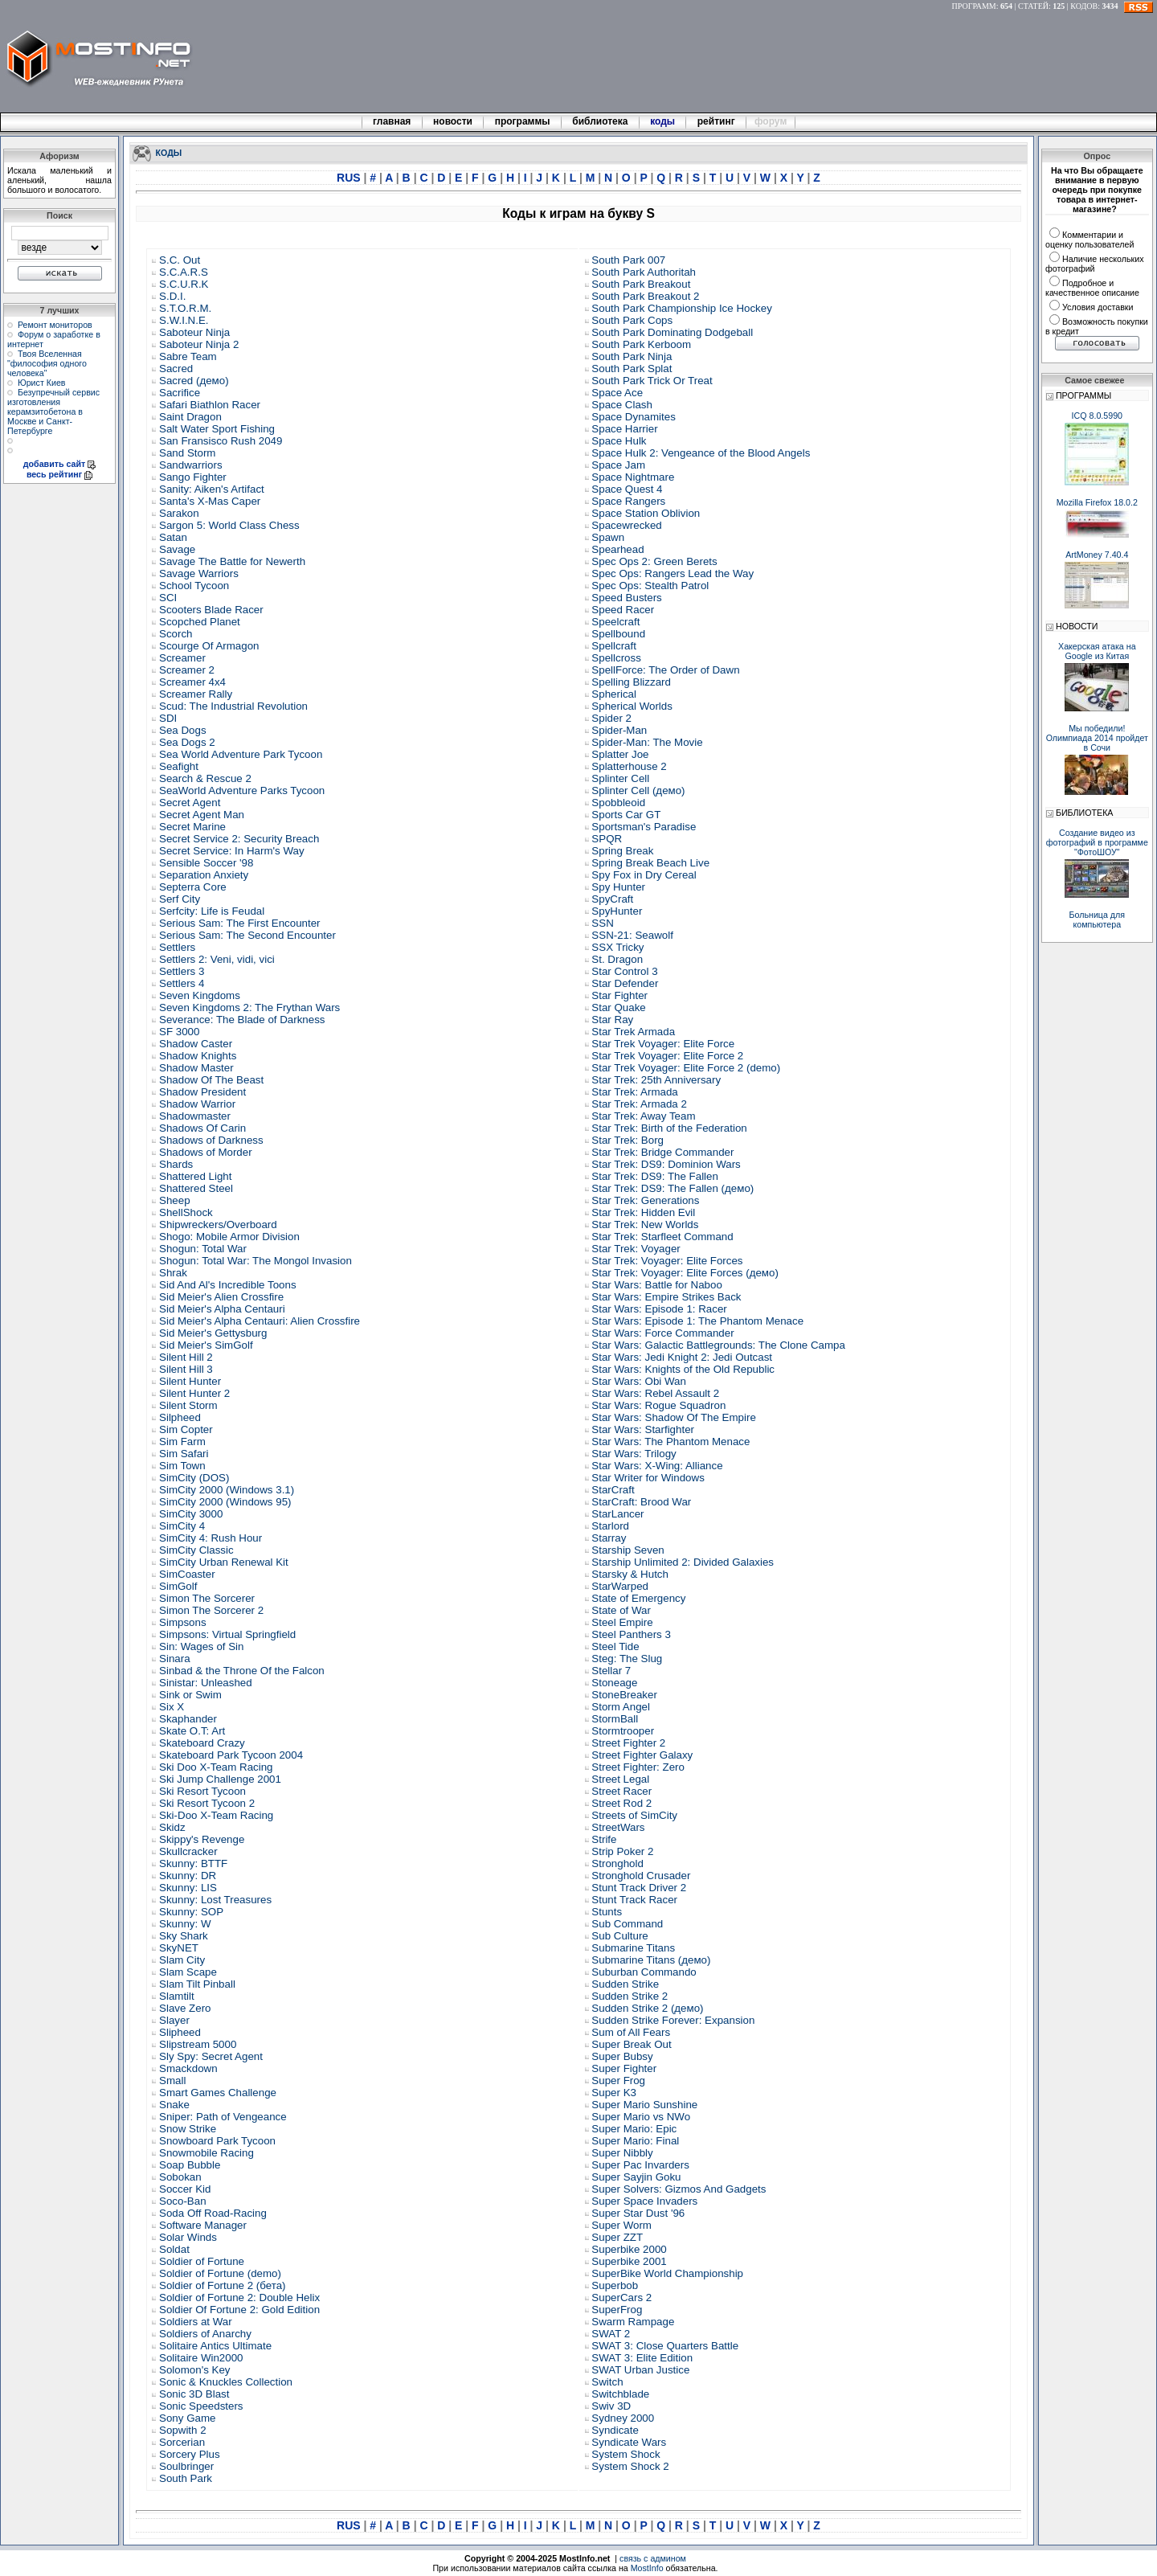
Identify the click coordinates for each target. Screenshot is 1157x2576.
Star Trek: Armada (634, 1092)
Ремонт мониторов (55, 325)
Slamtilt (176, 1996)
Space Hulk (618, 441)
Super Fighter (623, 2068)
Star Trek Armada (633, 1032)
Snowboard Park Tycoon (217, 2141)
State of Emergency (638, 1598)
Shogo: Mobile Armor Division (229, 1237)
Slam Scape (188, 1972)
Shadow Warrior (197, 1104)
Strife (603, 1839)
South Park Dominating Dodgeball (672, 332)
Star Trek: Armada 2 (639, 1104)
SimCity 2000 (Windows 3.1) (226, 1490)
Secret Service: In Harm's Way (232, 851)
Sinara (174, 1658)
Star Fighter (619, 995)
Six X (171, 1707)
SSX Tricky (617, 947)
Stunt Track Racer (634, 1900)
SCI (168, 598)
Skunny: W (185, 1924)
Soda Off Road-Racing (213, 2213)
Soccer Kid (185, 2189)
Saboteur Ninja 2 (199, 344)
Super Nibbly (621, 2153)
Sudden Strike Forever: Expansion (672, 2020)
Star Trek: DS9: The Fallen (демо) (672, 1188)
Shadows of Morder (205, 1152)
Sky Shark (183, 1936)
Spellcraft (613, 646)
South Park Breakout (640, 284)
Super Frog (618, 2080)
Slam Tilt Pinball (197, 1984)
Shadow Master (196, 1068)
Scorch (175, 634)
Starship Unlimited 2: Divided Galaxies (682, 1562)
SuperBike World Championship (667, 2273)
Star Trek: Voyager (635, 1249)
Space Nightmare (632, 477)
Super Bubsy (621, 2056)
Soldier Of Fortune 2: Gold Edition (239, 2310)
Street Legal (620, 1779)
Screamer (182, 658)
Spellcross (615, 658)
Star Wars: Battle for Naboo (656, 1285)
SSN (602, 923)
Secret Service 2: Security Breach (239, 839)
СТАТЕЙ (1033, 6)
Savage (177, 549)
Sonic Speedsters (201, 2406)
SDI (168, 718)
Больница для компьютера (1097, 919)
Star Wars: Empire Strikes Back (666, 1297)
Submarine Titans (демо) (650, 1960)
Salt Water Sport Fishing (217, 429)
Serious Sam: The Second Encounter (247, 935)
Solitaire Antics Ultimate (215, 2346)
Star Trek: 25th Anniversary (656, 1080)
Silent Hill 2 (186, 1357)
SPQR (606, 839)
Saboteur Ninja (194, 332)
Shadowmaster (195, 1116)
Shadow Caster (195, 1044)
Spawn (607, 537)
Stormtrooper (622, 1731)
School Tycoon (194, 585)
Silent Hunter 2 (194, 1393)
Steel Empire (621, 1622)
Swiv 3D (611, 2406)
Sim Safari (183, 1454)
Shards (176, 1164)
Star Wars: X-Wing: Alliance (656, 1466)
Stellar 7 (611, 1671)
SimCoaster (187, 1574)
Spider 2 (611, 718)
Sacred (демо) (194, 381)
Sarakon (179, 513)
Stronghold (617, 1863)
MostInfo (647, 2568)
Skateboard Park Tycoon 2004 (231, 1755)
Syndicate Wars (628, 2442)
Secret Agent (189, 803)
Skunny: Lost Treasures (215, 1900)
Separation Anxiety (203, 875)
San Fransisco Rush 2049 (220, 441)
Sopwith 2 (182, 2430)
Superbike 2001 (628, 2261)
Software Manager (203, 2225)
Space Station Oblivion (645, 513)
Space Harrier (624, 429)
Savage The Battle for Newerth (232, 561)
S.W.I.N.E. (183, 320)
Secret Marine (192, 827)
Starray (608, 1538)
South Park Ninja (631, 356)
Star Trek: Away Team (643, 1116)
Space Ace (617, 393)
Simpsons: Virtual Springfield (227, 1634)
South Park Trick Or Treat (651, 381)
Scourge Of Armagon (209, 646)
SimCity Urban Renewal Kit (223, 1562)
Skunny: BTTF (193, 1863)
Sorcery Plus (189, 2454)
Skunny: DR (187, 1876)
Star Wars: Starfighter (642, 1429)
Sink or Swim (190, 1695)
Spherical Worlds (632, 706)
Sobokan (180, 2177)
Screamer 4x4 (192, 682)
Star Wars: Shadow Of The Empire (673, 1417)
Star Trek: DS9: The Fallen (654, 1176)
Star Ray (612, 1020)
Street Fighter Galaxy (642, 1755)
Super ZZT (617, 2237)
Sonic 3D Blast (194, 2394)
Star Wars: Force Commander (662, 1333)
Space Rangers (628, 501)
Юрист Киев (42, 382)
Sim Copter (186, 1429)
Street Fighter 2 (628, 1743)
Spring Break (622, 851)
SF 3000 (179, 1032)
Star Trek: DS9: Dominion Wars (665, 1164)
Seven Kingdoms (199, 995)
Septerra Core (193, 887)
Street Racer (621, 1791)
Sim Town (182, 1466)
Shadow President (202, 1092)
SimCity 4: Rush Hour (210, 1538)
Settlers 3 (181, 971)
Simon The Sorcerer (207, 1598)
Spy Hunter (618, 887)
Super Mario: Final (635, 2141)
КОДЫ (169, 152)
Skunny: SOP (191, 1912)
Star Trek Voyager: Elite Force (662, 1044)
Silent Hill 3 (186, 1369)
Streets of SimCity (634, 1815)
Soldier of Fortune (201, 2261)
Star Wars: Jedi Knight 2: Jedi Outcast (681, 1357)
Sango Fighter (193, 477)
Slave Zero (185, 2008)
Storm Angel (620, 1707)
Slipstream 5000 (197, 2044)
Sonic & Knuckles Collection (225, 2382)
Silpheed (180, 1417)
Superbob (614, 2285)
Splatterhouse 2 (628, 766)
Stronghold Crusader (640, 1876)
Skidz (172, 1827)
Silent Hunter (190, 1381)
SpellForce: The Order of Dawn (665, 670)
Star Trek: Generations (645, 1200)
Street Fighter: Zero (638, 1767)
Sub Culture (619, 1936)
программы (522, 121)
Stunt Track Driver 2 (638, 1888)
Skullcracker (188, 1851)
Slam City (182, 1960)
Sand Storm (187, 453)
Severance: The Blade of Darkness (242, 1020)
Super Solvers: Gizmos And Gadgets (678, 2189)
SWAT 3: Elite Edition (642, 2358)
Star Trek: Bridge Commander (662, 1152)
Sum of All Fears (630, 2032)
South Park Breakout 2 (645, 296)
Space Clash (621, 405)
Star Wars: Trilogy (633, 1454)
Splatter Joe (619, 754)
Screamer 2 (187, 670)
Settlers (177, 947)
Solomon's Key (194, 2370)
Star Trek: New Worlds (644, 1224)
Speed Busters (626, 598)
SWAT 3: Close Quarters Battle (664, 2346)
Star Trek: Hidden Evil (643, 1212)
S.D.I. (172, 296)
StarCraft (612, 1490)
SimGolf (178, 1586)
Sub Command (627, 1924)
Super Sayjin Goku (636, 2177)
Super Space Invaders (644, 2201)
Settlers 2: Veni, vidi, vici (217, 959)
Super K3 (613, 2093)
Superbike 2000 (628, 2249)
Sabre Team (188, 356)
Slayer (174, 2020)
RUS (350, 177)
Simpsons (182, 1622)
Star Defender (624, 983)
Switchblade (620, 2394)
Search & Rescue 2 (205, 778)
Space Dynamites (633, 417)
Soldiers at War (195, 2322)
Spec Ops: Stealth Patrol (650, 585)
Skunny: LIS (188, 1888)
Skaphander (188, 1719)
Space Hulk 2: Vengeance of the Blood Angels (700, 453)
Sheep (174, 1200)
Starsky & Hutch (629, 1574)
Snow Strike (187, 2129)
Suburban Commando (643, 1972)
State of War (621, 1610)
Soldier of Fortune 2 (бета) (222, 2285)
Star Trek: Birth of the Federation (668, 1128)
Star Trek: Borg (627, 1140)
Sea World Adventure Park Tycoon (240, 754)
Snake (174, 2105)
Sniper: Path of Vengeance (223, 2117)
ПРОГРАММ (974, 6)
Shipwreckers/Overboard (218, 1224)
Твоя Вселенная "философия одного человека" (47, 363)
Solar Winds (188, 2237)
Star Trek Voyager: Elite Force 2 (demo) (685, 1068)
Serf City (179, 899)
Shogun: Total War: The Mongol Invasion (255, 1261)
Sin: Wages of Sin (201, 1646)
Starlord (610, 1526)
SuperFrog (616, 2310)
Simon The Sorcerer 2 (211, 1610)
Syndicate (615, 2430)
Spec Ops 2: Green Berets (654, 561)
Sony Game (187, 2418)
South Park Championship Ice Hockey (681, 308)
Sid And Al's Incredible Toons (227, 1285)
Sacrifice (179, 393)
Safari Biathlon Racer (209, 405)
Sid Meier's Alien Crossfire (221, 1297)
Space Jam (618, 465)
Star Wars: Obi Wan (638, 1381)
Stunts (606, 1912)
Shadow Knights (197, 1056)
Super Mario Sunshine (644, 2105)
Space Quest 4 (626, 489)
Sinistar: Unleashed (205, 1683)
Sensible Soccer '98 (206, 863)
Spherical (613, 694)
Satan (173, 537)
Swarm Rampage (632, 2322)
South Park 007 (628, 260)
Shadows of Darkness (211, 1140)
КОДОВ (1084, 6)
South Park (185, 2478)
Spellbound (618, 634)
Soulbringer (186, 2466)
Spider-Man (619, 730)
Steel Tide (615, 1646)
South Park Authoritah (643, 272)
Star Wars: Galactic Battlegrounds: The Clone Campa (718, 1345)
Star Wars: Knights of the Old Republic (683, 1369)
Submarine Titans (633, 1948)
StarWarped (619, 1586)
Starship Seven (627, 1550)
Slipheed (180, 2032)
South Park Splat (631, 368)
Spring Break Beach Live (650, 863)
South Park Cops (632, 320)
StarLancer (617, 1514)
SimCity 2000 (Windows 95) (225, 1502)
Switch (607, 2382)
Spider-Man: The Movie (646, 742)
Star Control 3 (624, 971)
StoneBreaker (624, 1695)
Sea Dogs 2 (187, 742)
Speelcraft (615, 622)
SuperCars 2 (621, 2297)
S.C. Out (179, 260)
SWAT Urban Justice (640, 2370)
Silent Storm (188, 1405)
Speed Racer (622, 610)
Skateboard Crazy (202, 1743)
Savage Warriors (199, 573)
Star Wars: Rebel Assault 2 (655, 1393)
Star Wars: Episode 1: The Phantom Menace (697, 1321)
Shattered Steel (196, 1188)
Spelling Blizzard (631, 682)
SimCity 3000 (191, 1514)
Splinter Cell (620, 778)
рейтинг (717, 121)
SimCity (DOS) (194, 1478)
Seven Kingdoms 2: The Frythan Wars (249, 1007)
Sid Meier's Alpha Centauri (222, 1309)
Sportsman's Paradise (643, 827)
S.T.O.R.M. (185, 308)
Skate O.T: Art (192, 1731)
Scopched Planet (199, 622)
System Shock (625, 2454)
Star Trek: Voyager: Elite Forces (666, 1261)
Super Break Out (631, 2044)
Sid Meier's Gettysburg (213, 1333)
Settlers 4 (181, 983)
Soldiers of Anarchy (205, 2334)
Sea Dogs (182, 730)
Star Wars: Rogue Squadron (658, 1405)
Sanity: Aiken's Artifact (211, 489)
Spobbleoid (618, 803)
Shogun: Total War (203, 1249)
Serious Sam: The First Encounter (240, 923)
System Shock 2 (629, 2466)
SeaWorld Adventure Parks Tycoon (242, 790)
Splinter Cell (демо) (638, 790)
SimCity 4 (182, 1526)
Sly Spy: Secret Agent (211, 2056)
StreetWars (617, 1827)
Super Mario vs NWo (640, 2117)
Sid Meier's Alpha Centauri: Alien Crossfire (259, 1321)
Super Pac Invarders (640, 2165)
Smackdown (188, 2068)
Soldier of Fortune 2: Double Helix (239, 2297)
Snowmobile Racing (206, 2153)
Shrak (173, 1273)
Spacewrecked (626, 525)
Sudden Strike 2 (629, 1996)
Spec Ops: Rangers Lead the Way (672, 573)
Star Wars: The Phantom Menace (670, 1441)
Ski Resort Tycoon (202, 1791)
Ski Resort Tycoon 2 (207, 1803)
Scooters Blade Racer (211, 610)
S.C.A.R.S (183, 272)
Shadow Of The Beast (211, 1080)
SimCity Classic (196, 1550)
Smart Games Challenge (217, 2093)
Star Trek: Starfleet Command (662, 1237)
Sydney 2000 (622, 2418)
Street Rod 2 (621, 1803)
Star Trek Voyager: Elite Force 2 (667, 1056)
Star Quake (618, 1007)
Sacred (176, 368)
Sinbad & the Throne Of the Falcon (242, 1671)
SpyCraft (612, 899)
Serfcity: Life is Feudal (211, 911)
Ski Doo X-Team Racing (215, 1767)
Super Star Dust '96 (638, 2213)
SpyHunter (616, 911)
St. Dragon (617, 959)
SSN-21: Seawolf (632, 935)
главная (392, 121)
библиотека (600, 121)
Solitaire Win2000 (201, 2358)
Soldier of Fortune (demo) (220, 2273)
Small (172, 2080)
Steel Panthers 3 (631, 1634)
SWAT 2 (610, 2334)
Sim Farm (182, 1441)
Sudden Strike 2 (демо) (647, 2008)
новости (453, 121)
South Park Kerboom (641, 344)
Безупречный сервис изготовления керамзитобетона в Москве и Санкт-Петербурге (53, 411)
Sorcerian (182, 2442)
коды (663, 121)
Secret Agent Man (201, 815)
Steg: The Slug (626, 1658)
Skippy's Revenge (201, 1839)
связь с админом (652, 2558)
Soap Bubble (189, 2165)
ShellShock (186, 1212)
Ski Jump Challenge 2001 (220, 1779)
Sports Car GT (625, 815)
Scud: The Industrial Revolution (233, 706)
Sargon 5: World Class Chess (229, 525)
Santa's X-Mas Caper (209, 501)
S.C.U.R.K (183, 284)
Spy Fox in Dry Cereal (643, 875)
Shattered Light (195, 1176)
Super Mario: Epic (634, 2129)
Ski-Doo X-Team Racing (216, 1815)
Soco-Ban (182, 2201)
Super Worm (621, 2225)
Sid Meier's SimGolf (206, 1345)
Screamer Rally (195, 694)
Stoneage (614, 1683)
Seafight (178, 766)
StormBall (614, 1719)
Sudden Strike (625, 1984)
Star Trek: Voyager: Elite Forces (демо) (685, 1273)
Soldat (174, 2249)
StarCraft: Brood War (641, 1502)
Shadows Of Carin (202, 1128)
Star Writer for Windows (647, 1478)
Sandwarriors (191, 465)
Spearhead (617, 549)
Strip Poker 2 (622, 1851)
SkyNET (178, 1948)
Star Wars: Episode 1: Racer (658, 1309)
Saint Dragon (190, 417)
